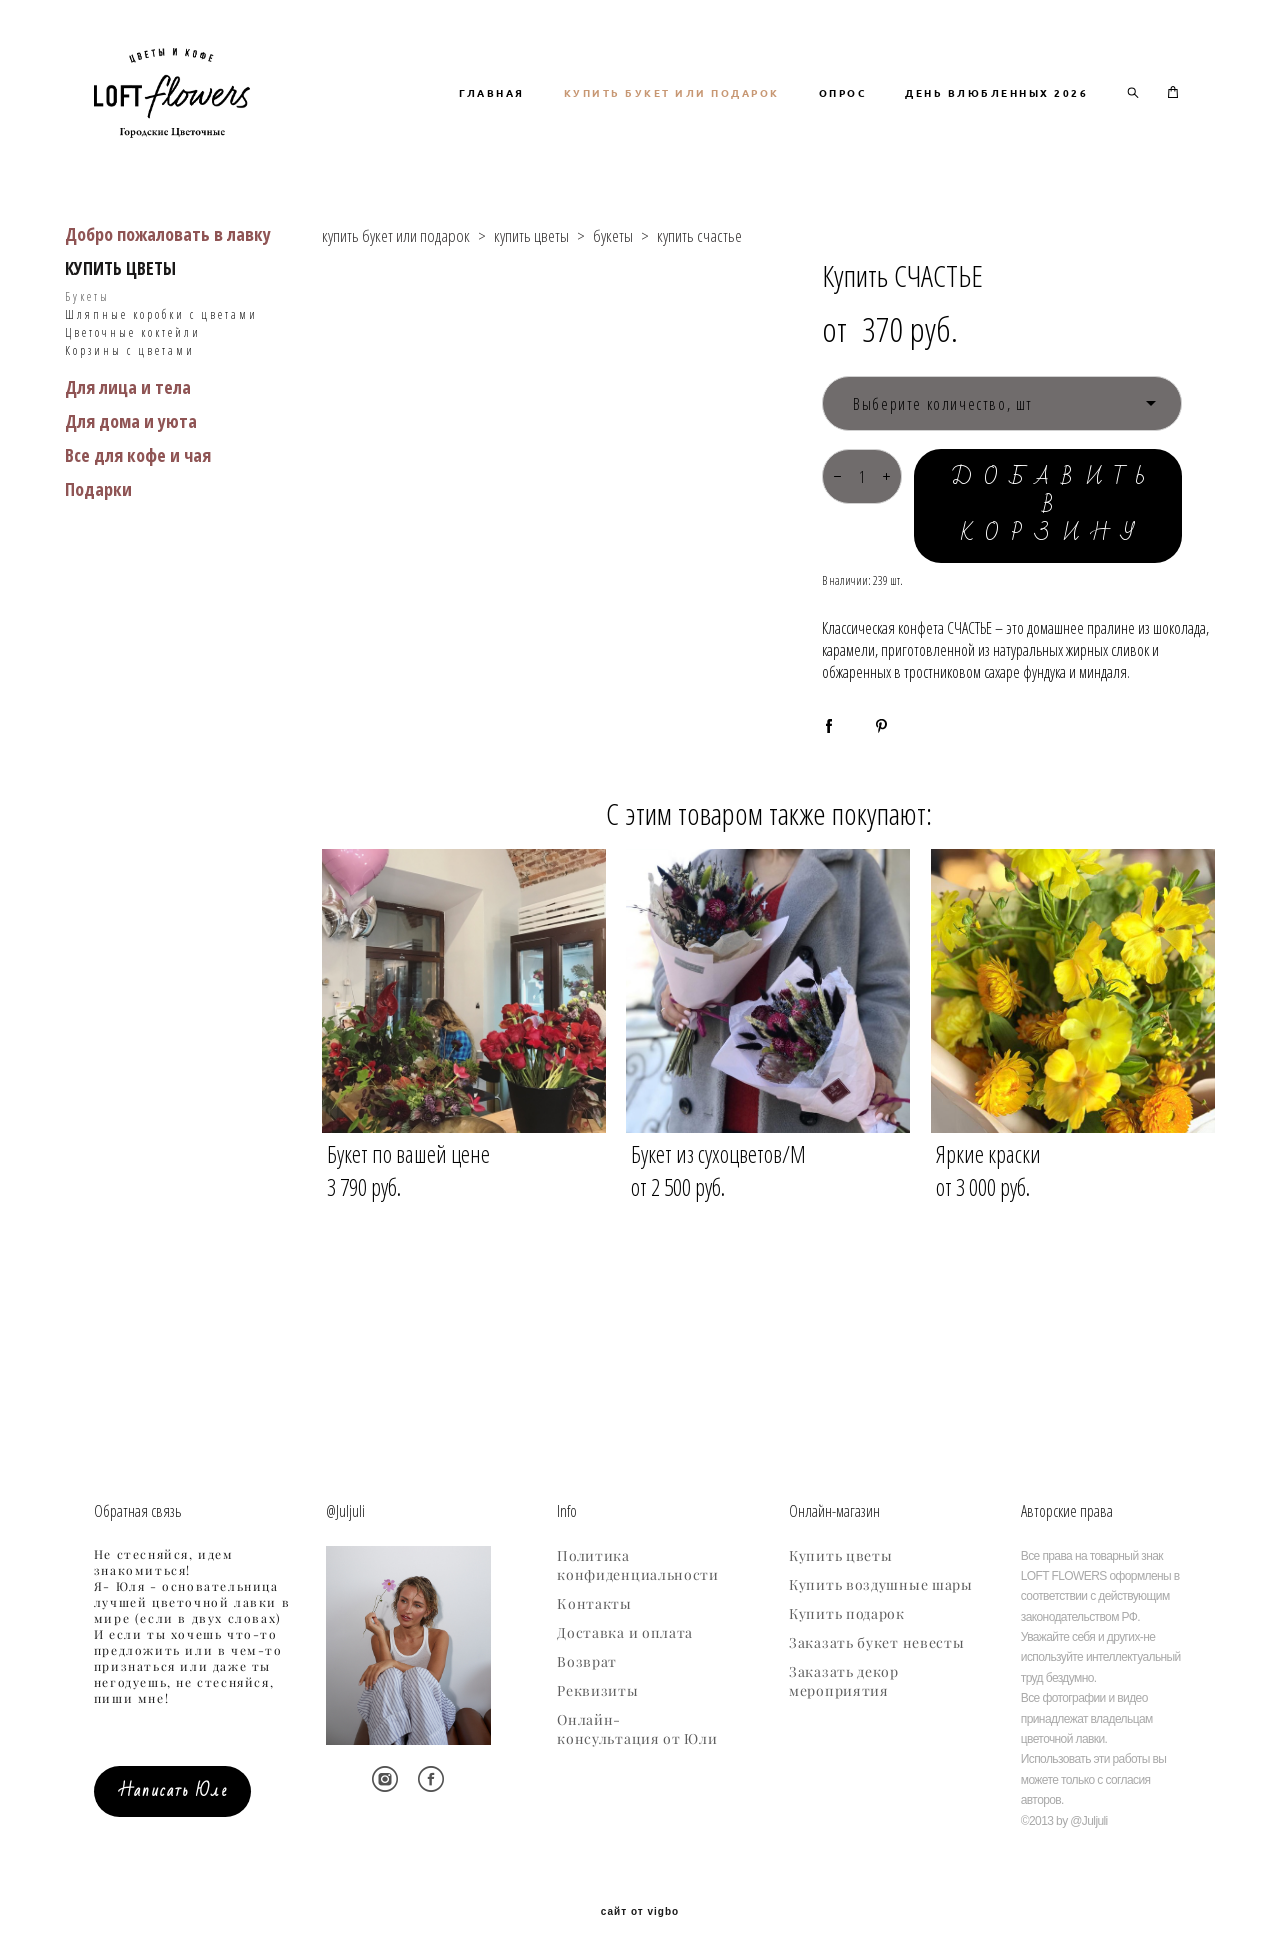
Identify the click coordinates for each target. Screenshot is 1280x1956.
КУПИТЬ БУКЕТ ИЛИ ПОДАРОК (894, 120)
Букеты (87, 376)
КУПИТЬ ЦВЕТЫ (120, 348)
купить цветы (531, 315)
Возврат (587, 1658)
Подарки (98, 569)
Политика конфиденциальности (638, 1561)
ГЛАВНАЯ (714, 120)
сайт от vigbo (640, 1908)
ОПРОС (1065, 120)
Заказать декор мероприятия (844, 1677)
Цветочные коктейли (133, 412)
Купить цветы (840, 1552)
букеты (613, 315)
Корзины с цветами (130, 430)
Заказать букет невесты (876, 1639)
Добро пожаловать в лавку (168, 314)
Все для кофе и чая (138, 535)
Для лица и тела (128, 467)
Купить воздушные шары (881, 1581)
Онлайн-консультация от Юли (637, 1725)
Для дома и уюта (131, 501)
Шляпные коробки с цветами (161, 394)
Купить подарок (847, 1610)
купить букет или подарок (396, 315)
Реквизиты (597, 1687)
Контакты (594, 1600)
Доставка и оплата (625, 1629)
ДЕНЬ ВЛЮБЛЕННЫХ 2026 (996, 146)
